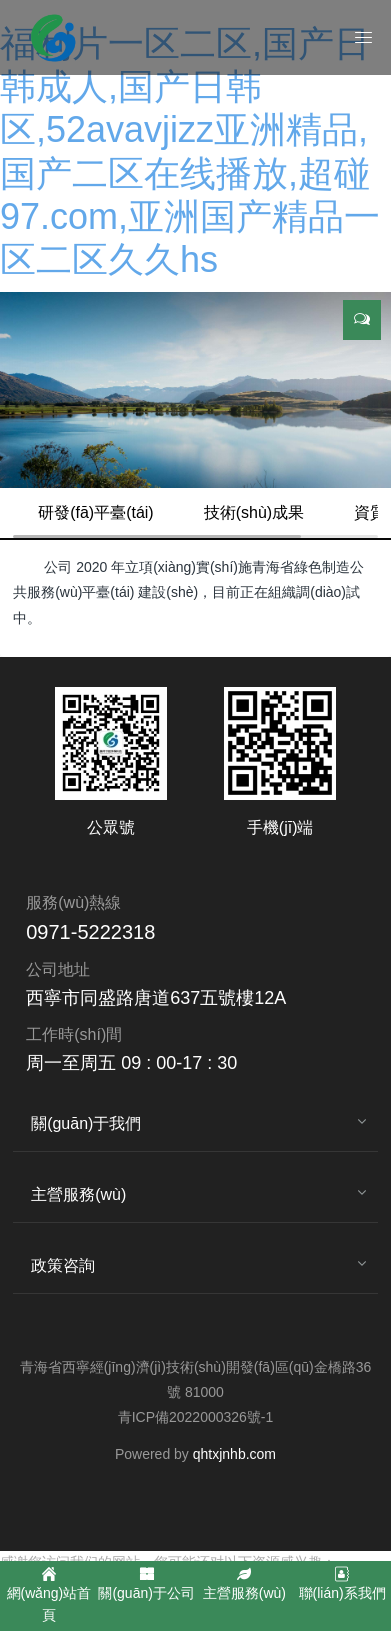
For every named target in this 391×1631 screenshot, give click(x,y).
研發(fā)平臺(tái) (96, 512)
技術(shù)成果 (254, 512)
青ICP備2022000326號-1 (196, 1417)
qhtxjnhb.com (234, 1454)
